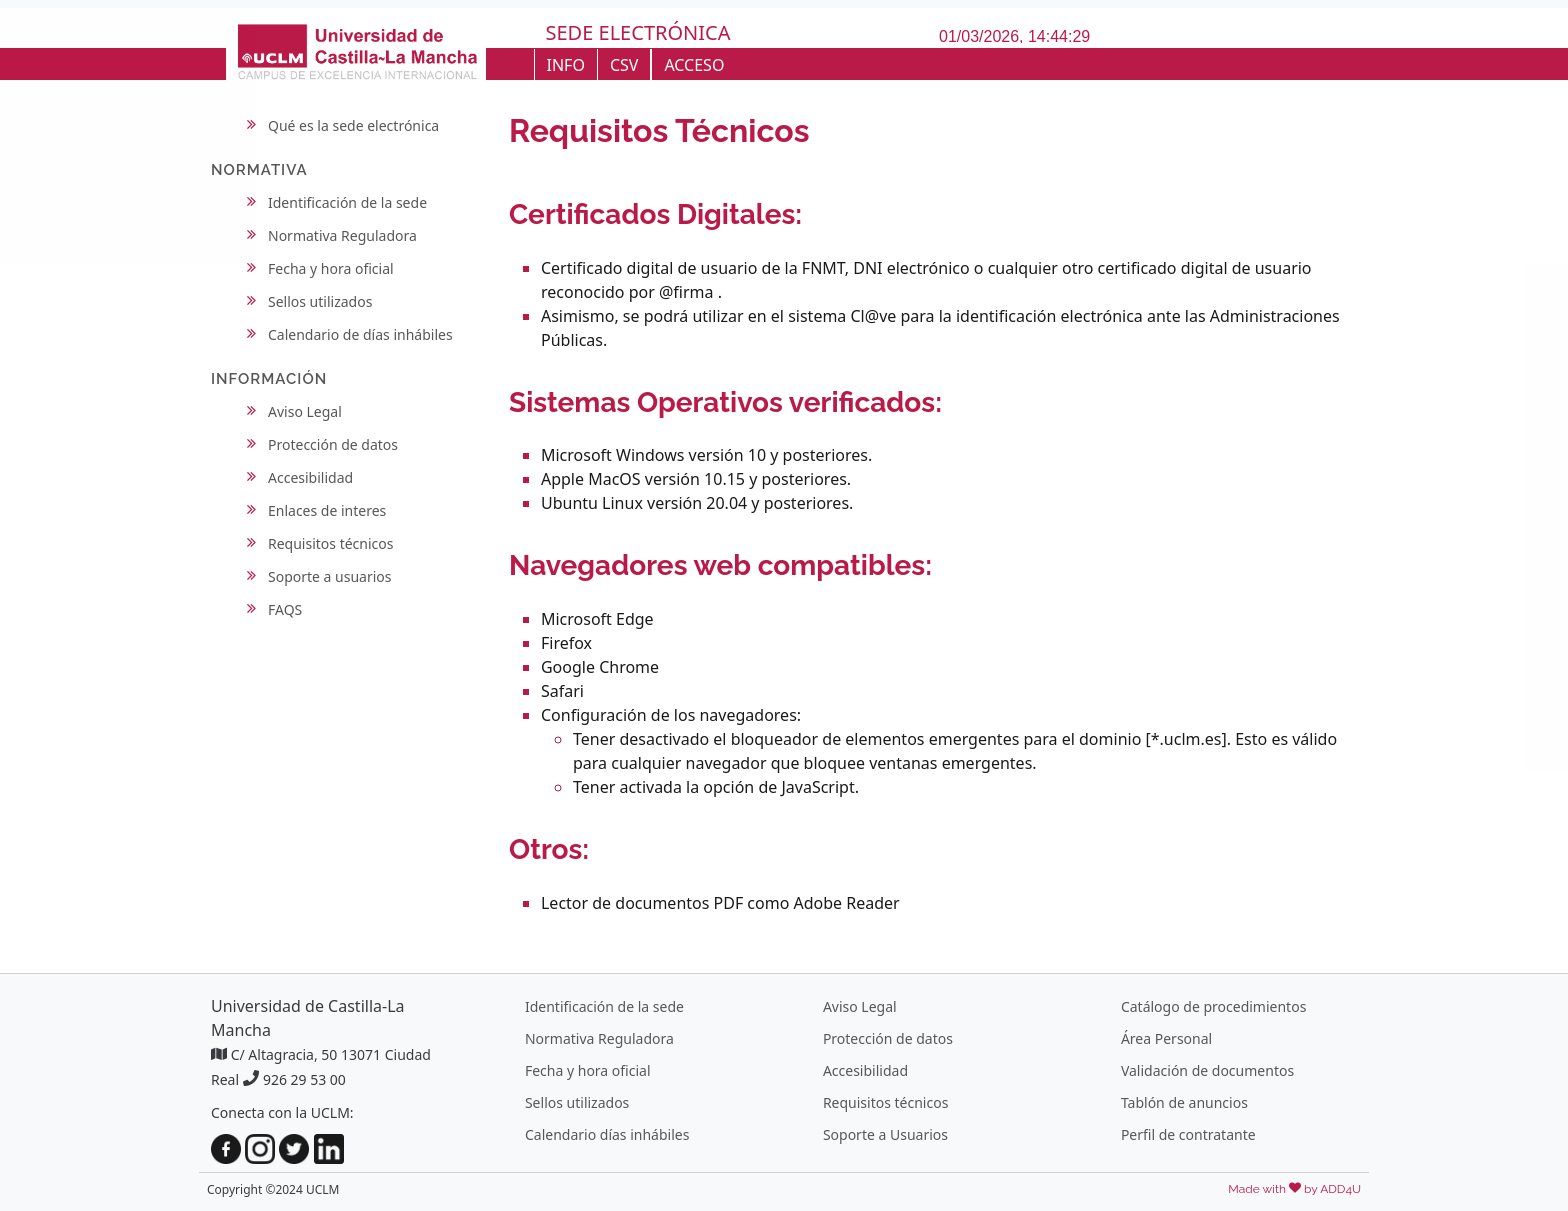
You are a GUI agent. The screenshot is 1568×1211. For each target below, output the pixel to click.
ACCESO (694, 65)
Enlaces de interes (327, 510)
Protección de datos (333, 444)
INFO (566, 65)
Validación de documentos (1207, 1070)
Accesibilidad (310, 477)
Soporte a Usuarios (885, 1134)
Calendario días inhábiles (607, 1134)
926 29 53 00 (304, 1079)
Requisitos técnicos (331, 543)
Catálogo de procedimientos (1213, 1006)
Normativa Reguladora (342, 235)
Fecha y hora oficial (331, 268)
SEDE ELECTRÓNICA (638, 32)
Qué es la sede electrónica (353, 125)
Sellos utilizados (320, 301)
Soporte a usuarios (330, 576)
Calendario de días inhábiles (360, 334)
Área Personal (1166, 1038)
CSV (624, 65)
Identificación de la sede (347, 202)
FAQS (285, 609)
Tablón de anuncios (1184, 1102)
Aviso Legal (305, 411)
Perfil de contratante (1188, 1134)
